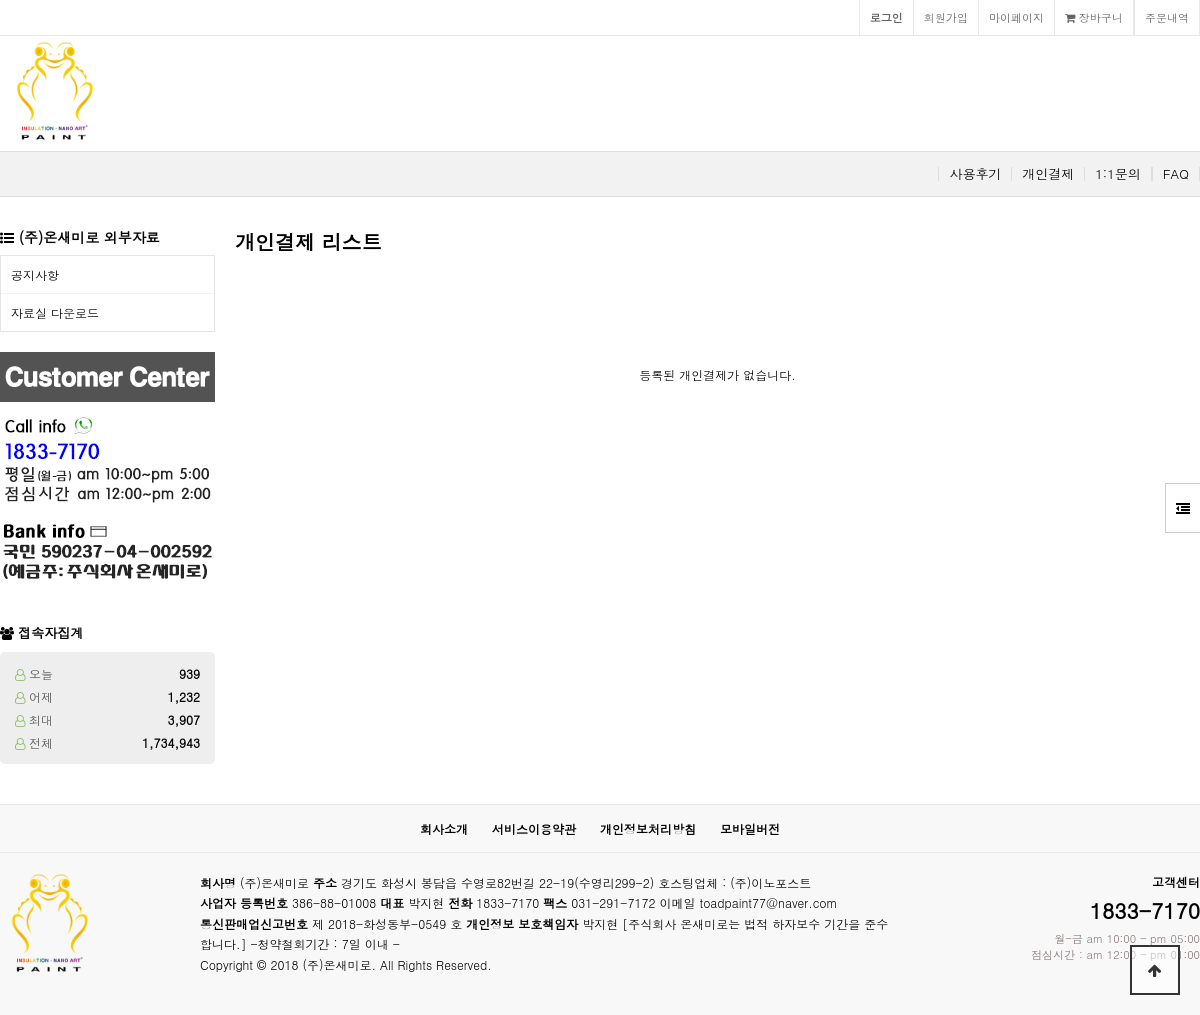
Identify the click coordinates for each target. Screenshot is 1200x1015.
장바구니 (1094, 17)
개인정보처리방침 (648, 828)
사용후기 (975, 174)
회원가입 (946, 17)
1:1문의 (1118, 174)
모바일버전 (750, 828)
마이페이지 (1016, 17)
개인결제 (1048, 174)
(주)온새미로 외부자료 (89, 237)
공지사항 (35, 274)
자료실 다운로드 (55, 312)
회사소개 (444, 828)
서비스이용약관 (534, 828)
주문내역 (1167, 17)
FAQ (1176, 174)
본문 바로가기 (0, 0)
